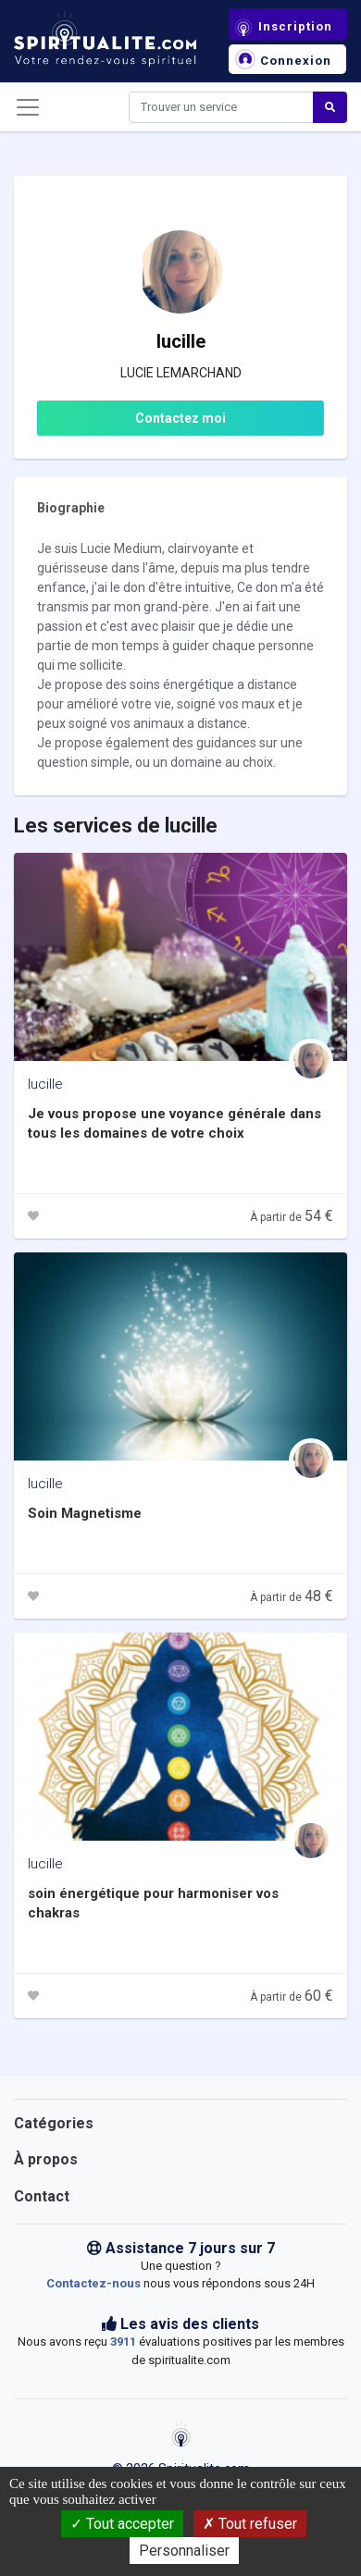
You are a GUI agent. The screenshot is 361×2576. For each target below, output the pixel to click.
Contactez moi (180, 418)
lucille (45, 1084)
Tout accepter (122, 2524)
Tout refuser (250, 2524)
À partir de (291, 1217)
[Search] (221, 107)
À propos (46, 2159)
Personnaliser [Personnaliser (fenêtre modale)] (184, 2550)
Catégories (53, 2123)
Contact (41, 2196)
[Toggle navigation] (28, 107)
